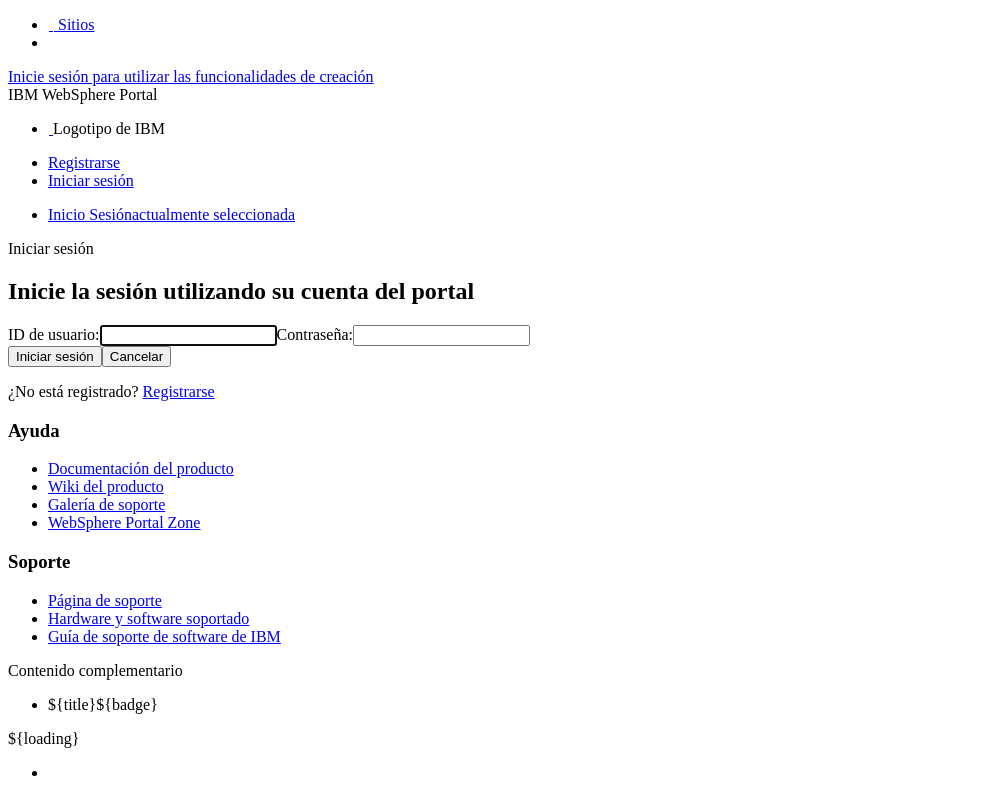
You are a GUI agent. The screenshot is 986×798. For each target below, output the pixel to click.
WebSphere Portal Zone (124, 522)
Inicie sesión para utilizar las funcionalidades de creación (191, 76)
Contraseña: (315, 334)
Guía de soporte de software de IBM (164, 636)
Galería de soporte (106, 504)
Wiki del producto (106, 486)
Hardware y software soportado (148, 618)
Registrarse (84, 162)
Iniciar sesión (91, 180)
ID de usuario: (54, 334)
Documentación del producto (141, 468)
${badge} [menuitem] (103, 704)
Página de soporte (105, 600)
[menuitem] (513, 773)
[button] (71, 24)
